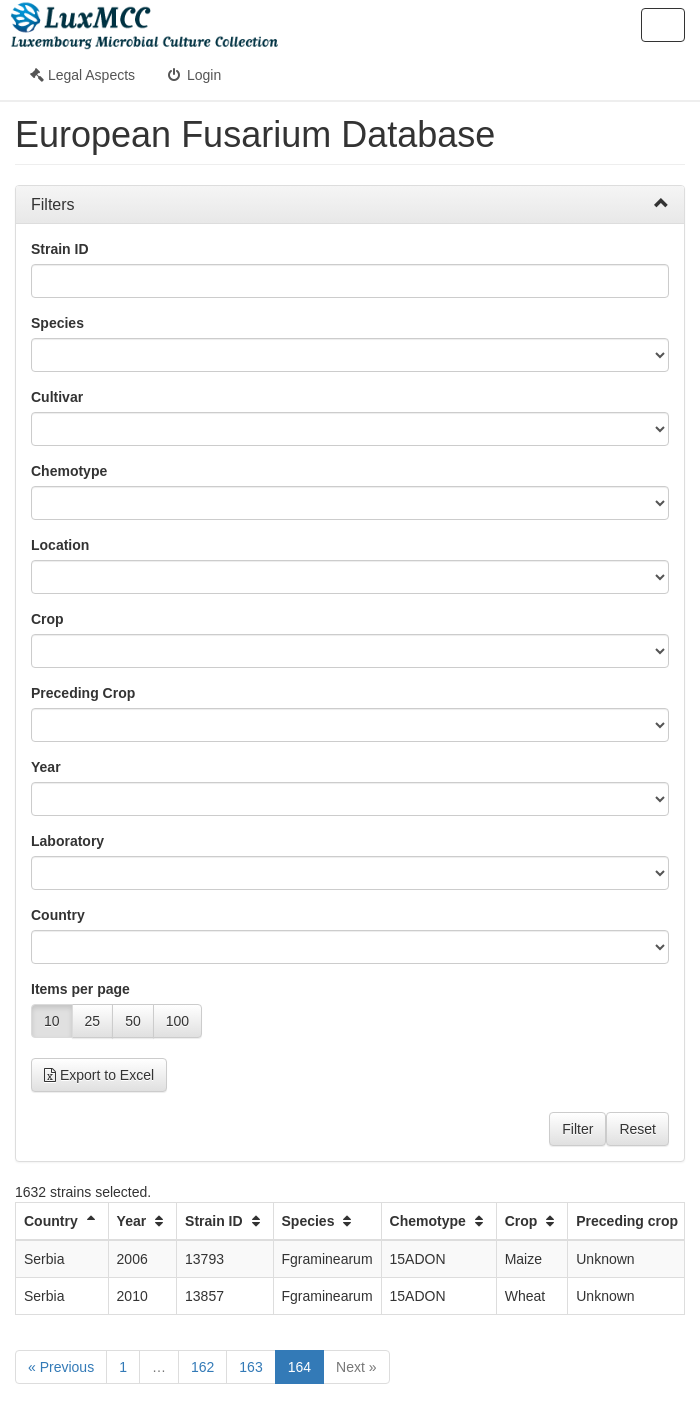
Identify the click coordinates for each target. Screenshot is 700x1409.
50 (133, 1021)
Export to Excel (99, 1075)
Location (60, 545)
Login (193, 75)
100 (177, 1021)
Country (58, 915)
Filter (577, 1129)
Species (57, 323)
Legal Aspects (82, 75)
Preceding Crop (83, 693)
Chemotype (69, 471)
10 (52, 1021)
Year (46, 767)
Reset (637, 1129)
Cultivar (57, 397)
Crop (47, 619)
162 (202, 1367)
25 (93, 1021)
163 (250, 1367)
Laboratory (67, 841)
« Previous (61, 1367)
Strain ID (60, 249)
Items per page (80, 989)
